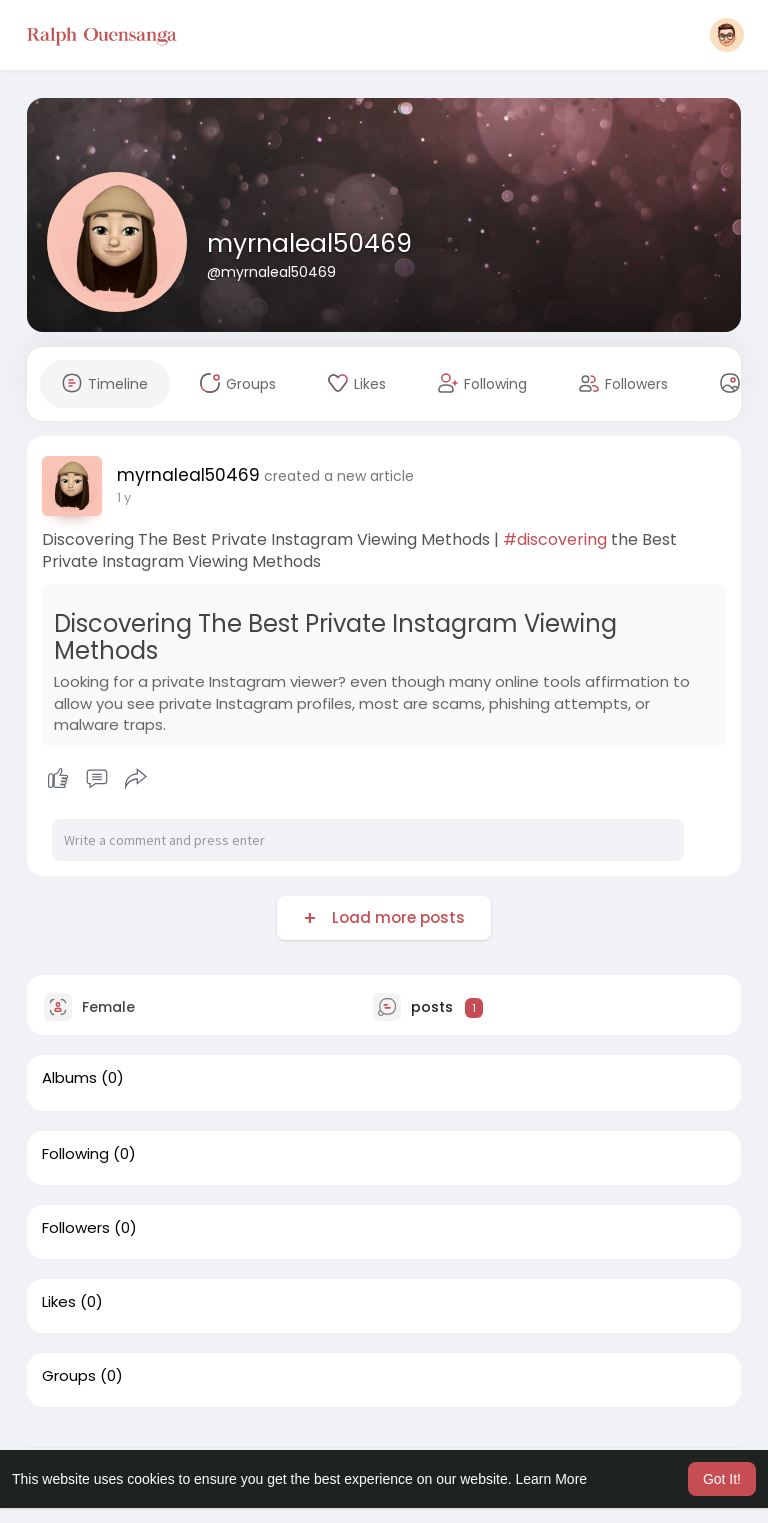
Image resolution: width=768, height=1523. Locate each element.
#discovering (555, 539)
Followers (76, 1228)
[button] (727, 35)
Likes (59, 1302)
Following (75, 1154)
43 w (132, 497)
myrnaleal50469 (309, 243)
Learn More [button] (552, 1479)
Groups (69, 1376)
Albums (69, 1078)
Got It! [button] (722, 1479)
